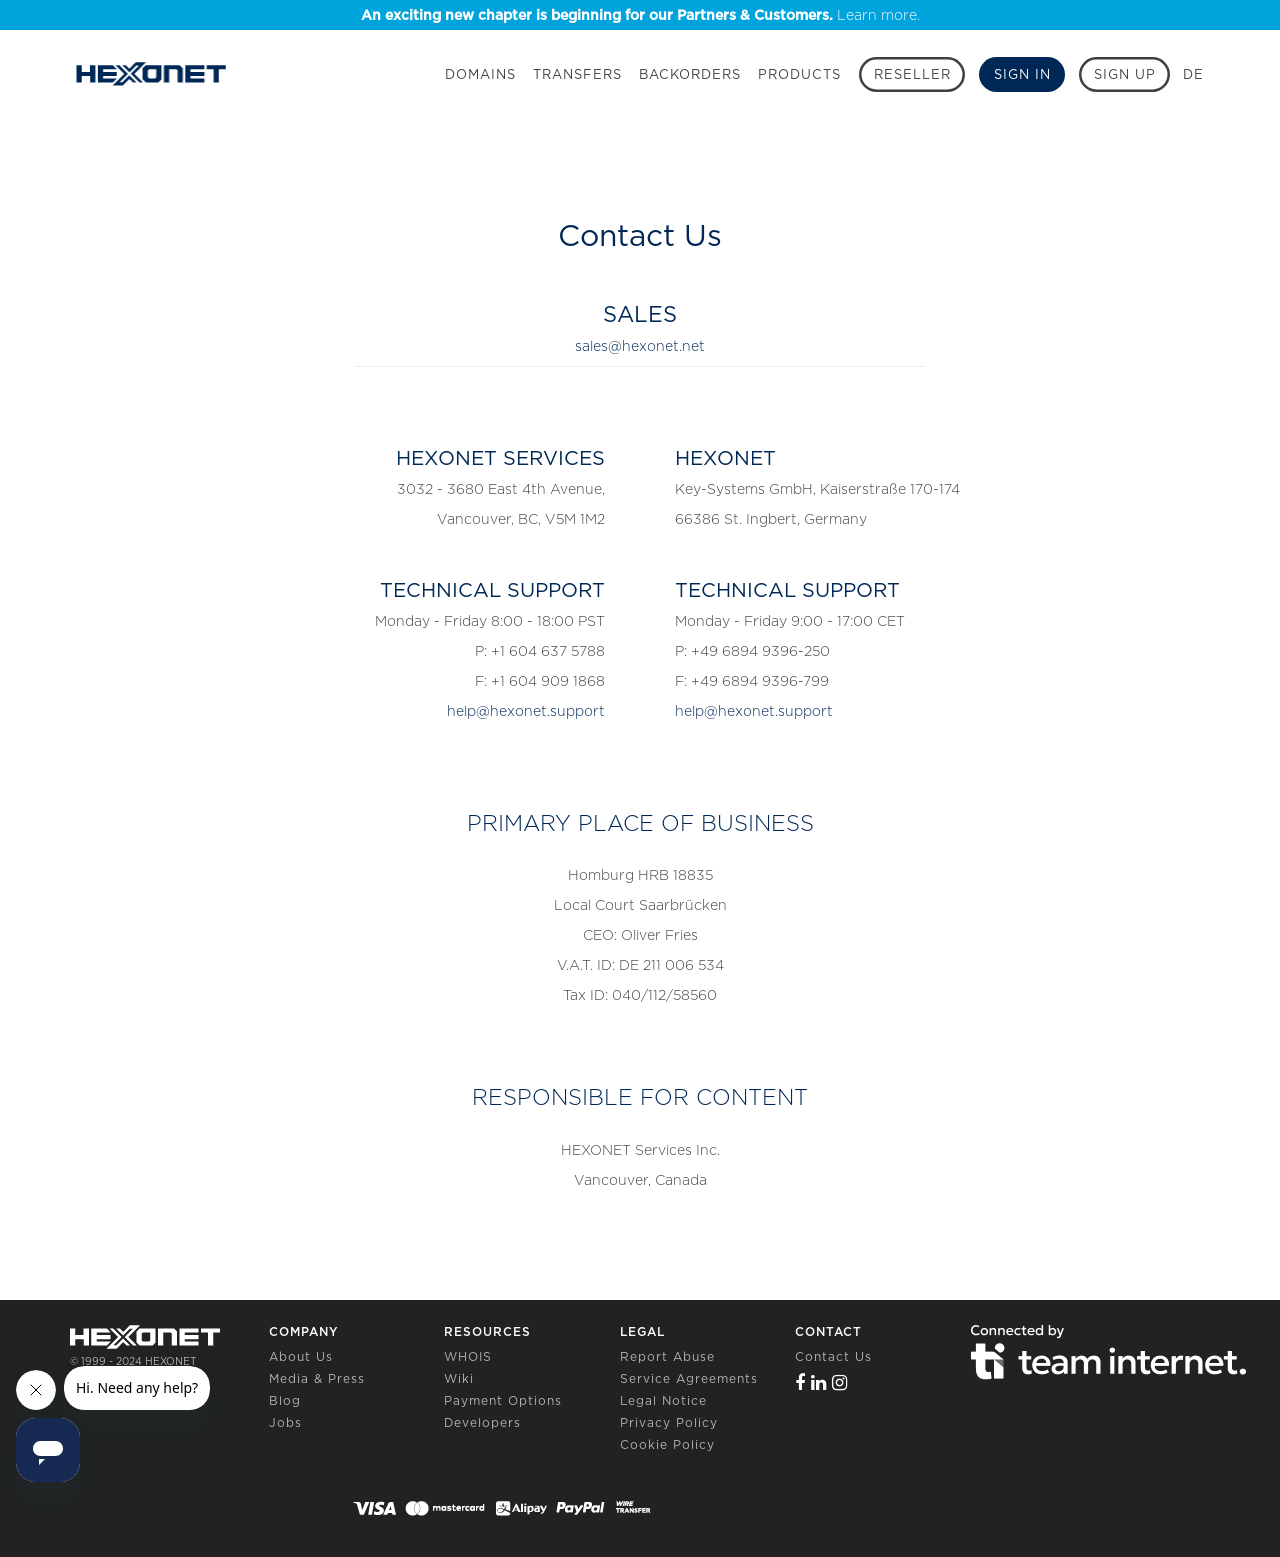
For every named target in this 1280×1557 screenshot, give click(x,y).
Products (799, 74)
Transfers (577, 74)
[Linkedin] (819, 1382)
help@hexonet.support (526, 711)
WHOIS (468, 1356)
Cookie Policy (667, 1444)
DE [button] (1193, 74)
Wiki (459, 1378)
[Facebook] (800, 1382)
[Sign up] (1124, 74)
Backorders (690, 74)
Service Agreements (689, 1378)
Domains (480, 74)
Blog (285, 1400)
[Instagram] (840, 1382)
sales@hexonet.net (640, 346)
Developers (482, 1422)
